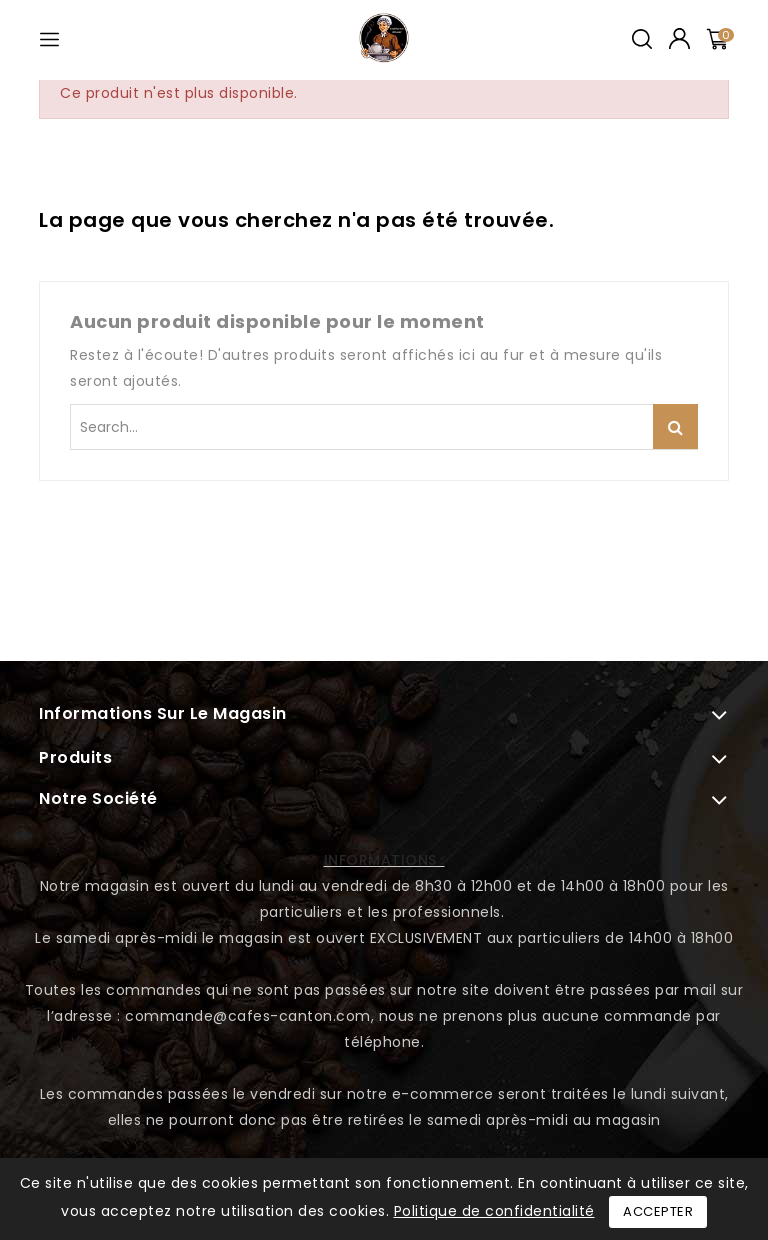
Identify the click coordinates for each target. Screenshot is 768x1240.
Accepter (658, 1211)
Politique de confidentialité (494, 1211)
